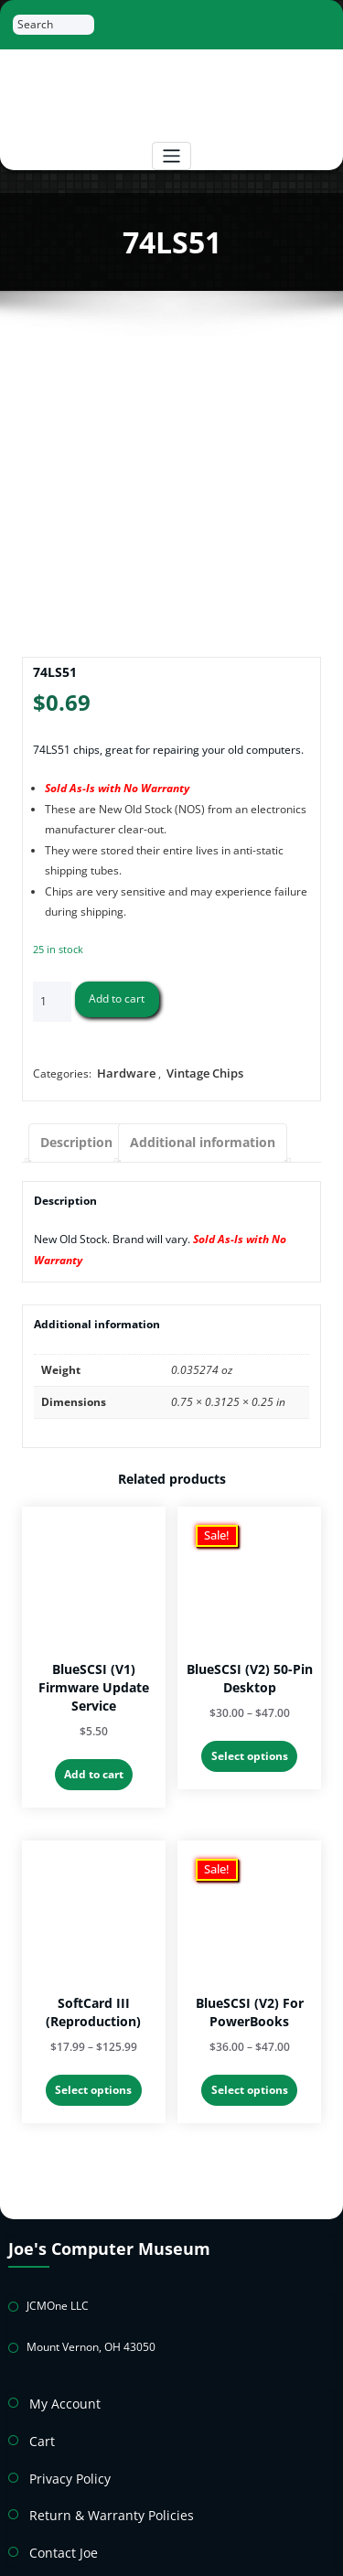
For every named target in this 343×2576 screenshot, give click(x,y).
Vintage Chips (196, 1071)
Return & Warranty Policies (97, 2477)
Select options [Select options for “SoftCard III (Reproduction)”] (93, 2075)
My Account (59, 2377)
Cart (40, 2411)
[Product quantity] (52, 1002)
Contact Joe (58, 2510)
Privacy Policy (63, 2444)
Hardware (123, 1071)
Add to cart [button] (94, 1764)
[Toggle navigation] (171, 156)
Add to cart (117, 998)
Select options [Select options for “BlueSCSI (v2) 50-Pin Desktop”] (249, 1746)
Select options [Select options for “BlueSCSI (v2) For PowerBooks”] (249, 2075)
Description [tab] (71, 1137)
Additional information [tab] (184, 1137)
